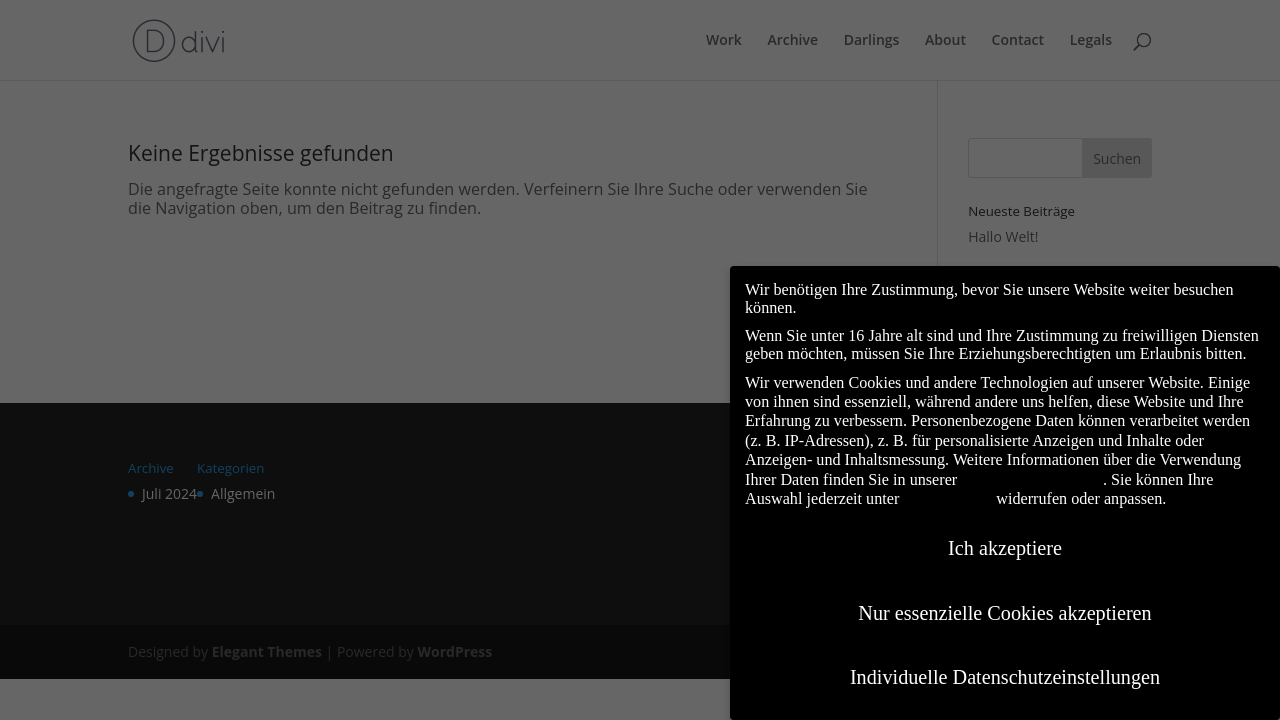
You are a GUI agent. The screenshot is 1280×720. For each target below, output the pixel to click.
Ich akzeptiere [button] (1005, 530)
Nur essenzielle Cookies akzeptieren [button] (1004, 595)
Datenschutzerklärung (1032, 461)
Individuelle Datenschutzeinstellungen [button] (1005, 659)
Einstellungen (947, 480)
